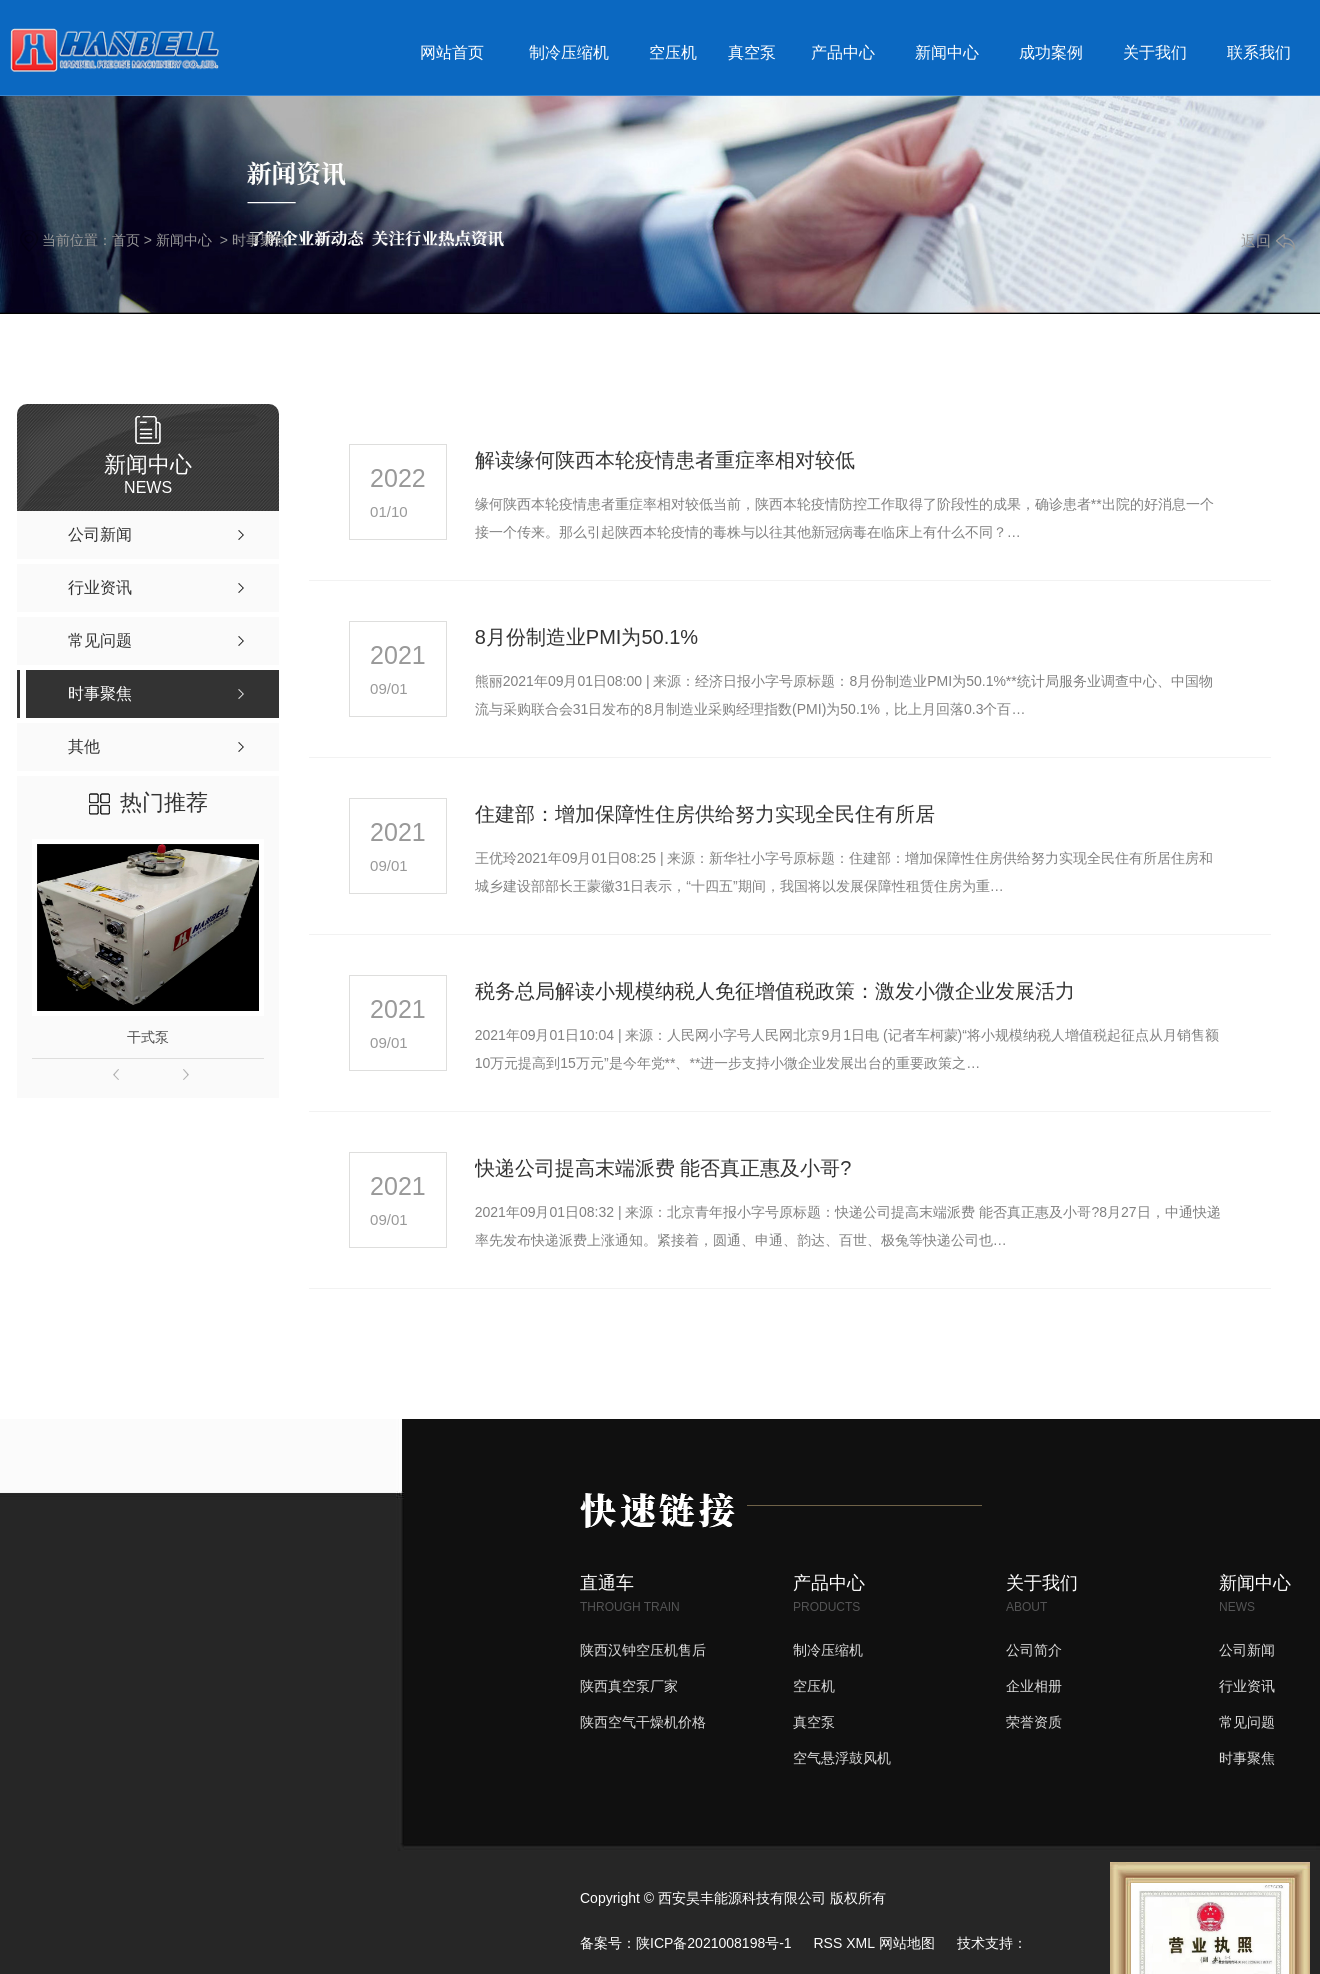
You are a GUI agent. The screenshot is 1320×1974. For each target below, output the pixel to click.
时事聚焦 (260, 240)
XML (860, 1943)
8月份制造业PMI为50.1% (586, 637)
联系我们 (1259, 52)
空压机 (673, 52)
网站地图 (907, 1943)
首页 (126, 240)
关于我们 (1155, 52)
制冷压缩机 (569, 52)
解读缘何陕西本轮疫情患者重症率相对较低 (665, 460)
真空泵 (752, 52)
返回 (1268, 240)
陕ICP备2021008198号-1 (714, 1943)
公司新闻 (1247, 1650)
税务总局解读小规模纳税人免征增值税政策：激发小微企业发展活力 (775, 991)
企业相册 (1034, 1686)
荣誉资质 (1034, 1722)
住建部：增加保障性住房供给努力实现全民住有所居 (705, 814)
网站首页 (452, 52)
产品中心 (843, 52)
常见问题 (1247, 1722)
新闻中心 (947, 52)
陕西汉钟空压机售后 (643, 1650)
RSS (827, 1943)
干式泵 (148, 1037)
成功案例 (1051, 52)
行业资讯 (1247, 1686)
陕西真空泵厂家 (629, 1686)
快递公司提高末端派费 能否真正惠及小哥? (663, 1168)
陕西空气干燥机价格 (643, 1722)
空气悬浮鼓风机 (842, 1758)
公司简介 (1034, 1650)
